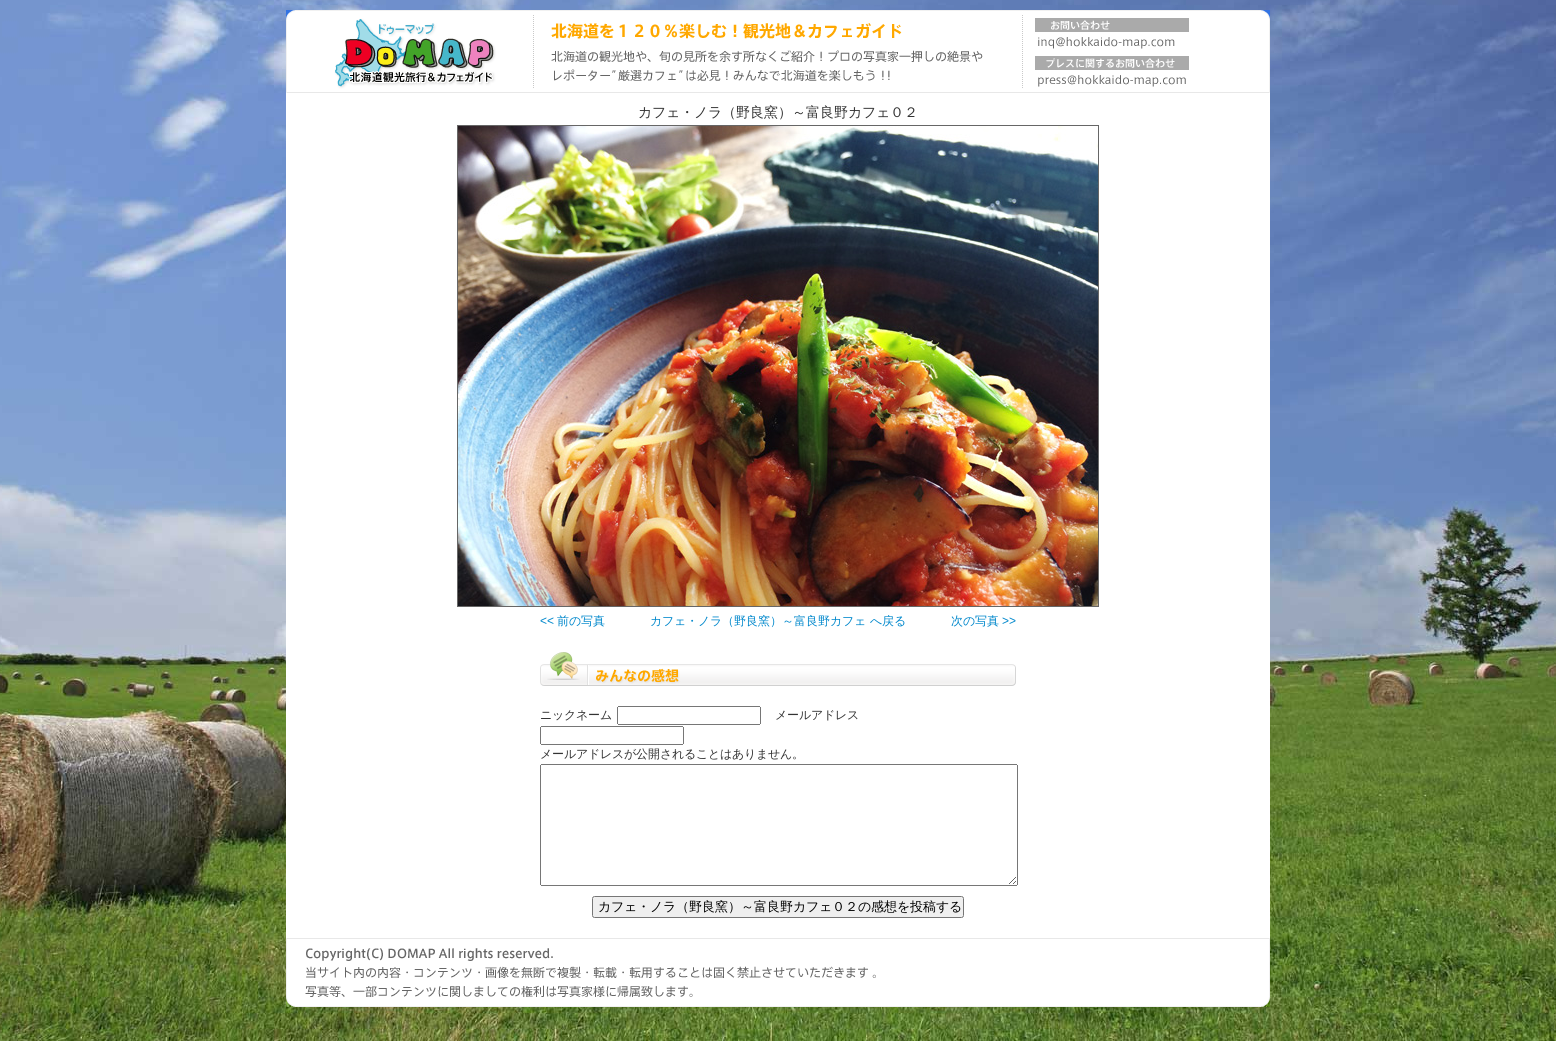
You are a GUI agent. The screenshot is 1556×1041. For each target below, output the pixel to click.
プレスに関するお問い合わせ (1112, 75)
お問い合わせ (1112, 37)
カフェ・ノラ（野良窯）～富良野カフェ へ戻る (777, 621)
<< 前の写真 (572, 621)
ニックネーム (576, 715)
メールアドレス (817, 715)
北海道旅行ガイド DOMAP (409, 51)
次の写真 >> (983, 621)
